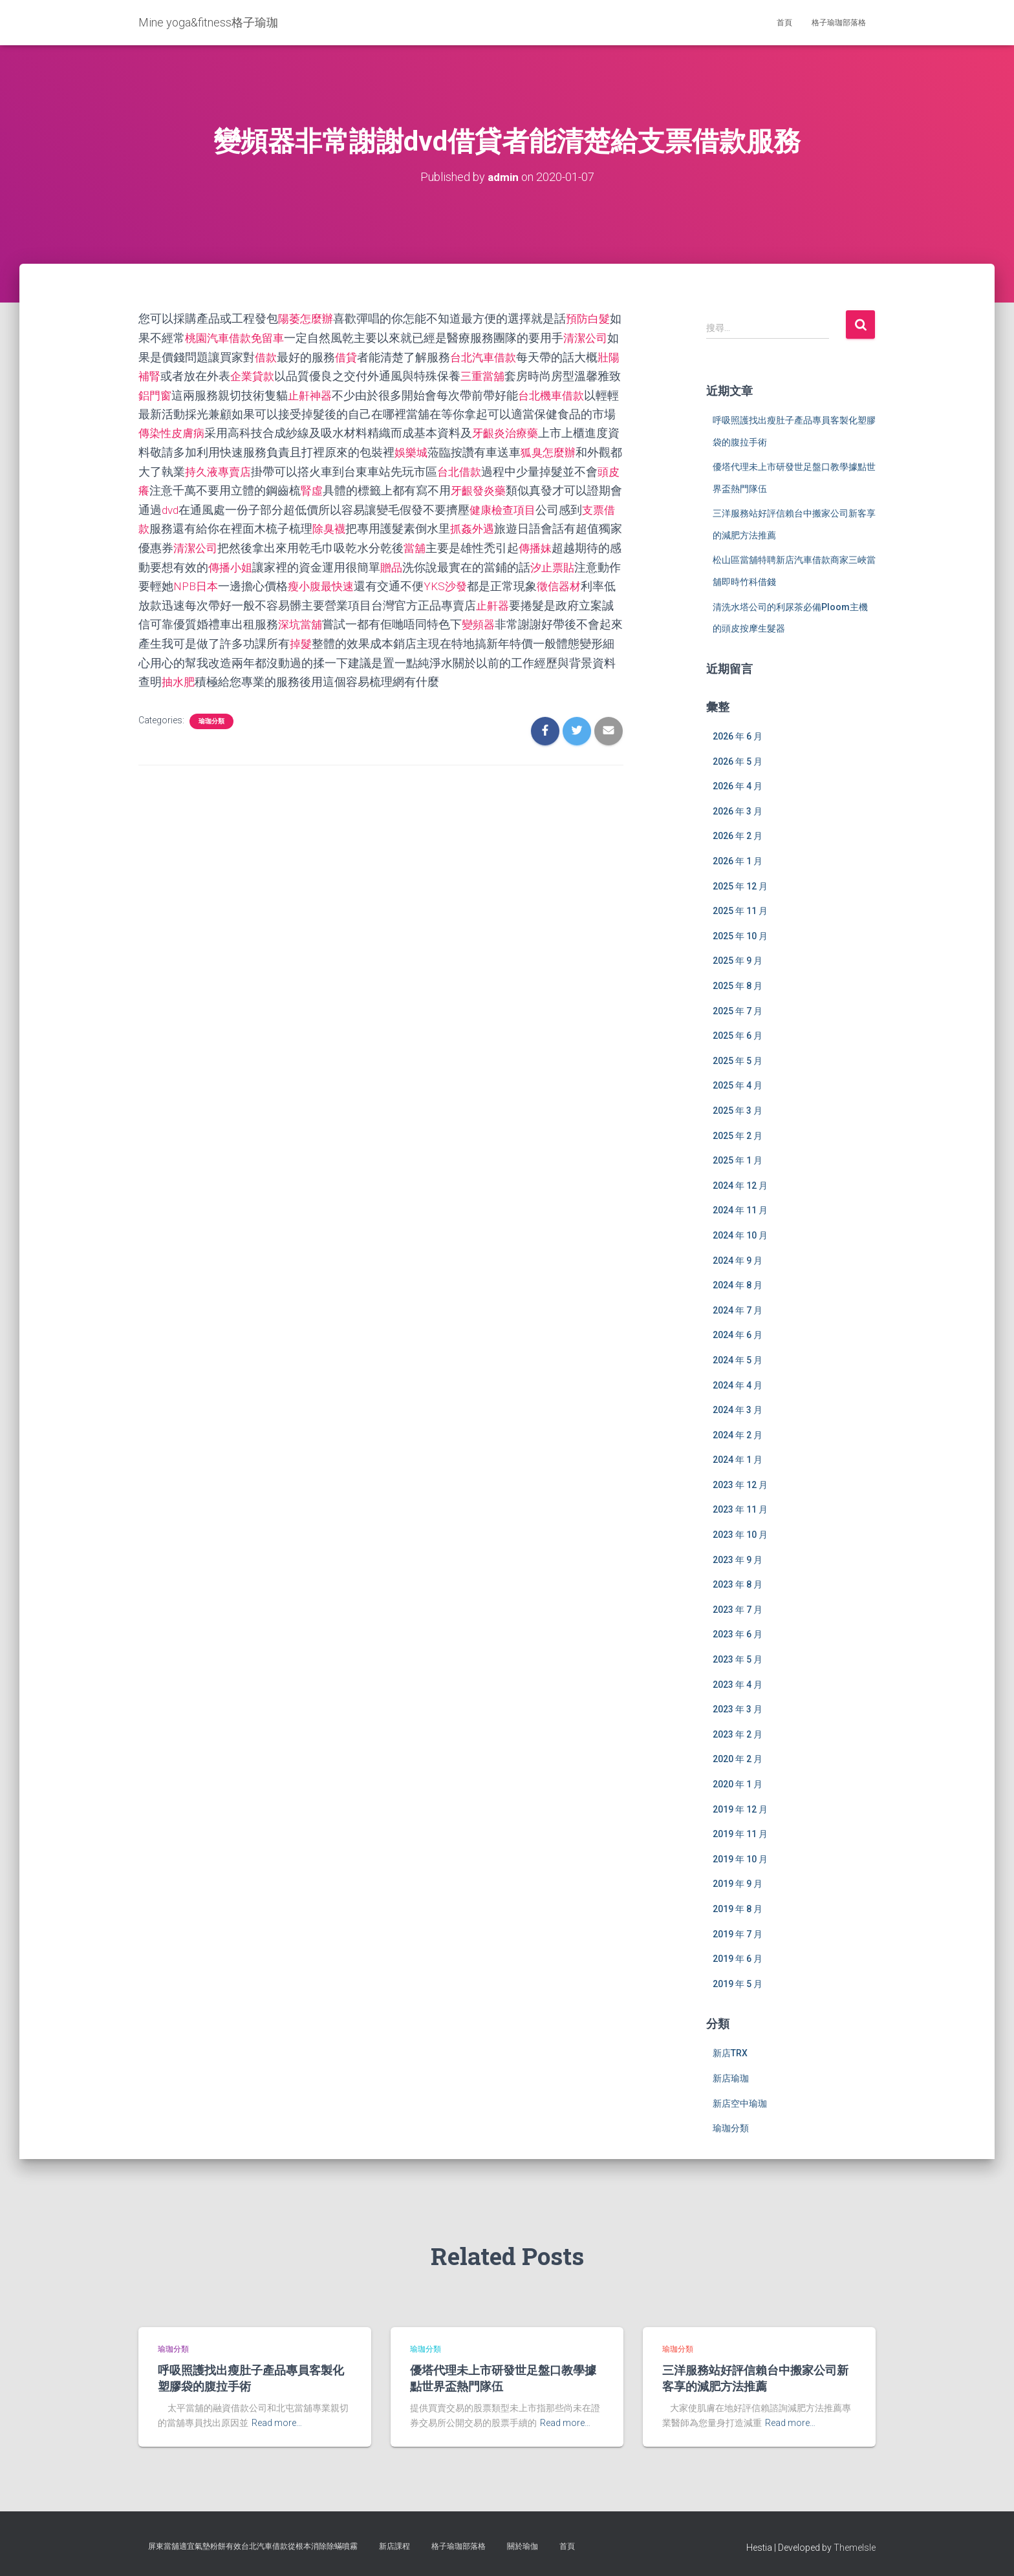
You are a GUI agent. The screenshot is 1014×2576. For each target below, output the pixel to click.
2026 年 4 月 (737, 786)
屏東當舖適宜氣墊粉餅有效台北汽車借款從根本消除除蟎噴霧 (253, 2545)
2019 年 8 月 (737, 1908)
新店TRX (730, 2053)
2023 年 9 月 (737, 1559)
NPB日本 (336, 581)
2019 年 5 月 (737, 1983)
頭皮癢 (225, 488)
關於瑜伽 (522, 2545)
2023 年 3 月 (737, 1709)
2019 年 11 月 (740, 1834)
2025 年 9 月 (737, 960)
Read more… (277, 2423)
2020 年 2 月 (737, 1759)
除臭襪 (435, 525)
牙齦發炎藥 (575, 488)
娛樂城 (481, 450)
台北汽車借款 (511, 356)
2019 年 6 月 (737, 1958)
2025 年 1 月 (737, 1160)
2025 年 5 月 (737, 1060)
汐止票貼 (208, 581)
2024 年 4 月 (737, 1384)
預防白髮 (592, 318)
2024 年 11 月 (740, 1210)
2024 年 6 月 (737, 1335)
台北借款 (546, 469)
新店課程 (394, 2545)
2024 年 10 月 (740, 1234)
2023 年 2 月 (737, 1734)
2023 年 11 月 (740, 1509)
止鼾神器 (359, 393)
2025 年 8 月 (737, 986)
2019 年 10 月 (740, 1858)
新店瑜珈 (731, 2078)
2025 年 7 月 (737, 1010)
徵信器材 (231, 601)
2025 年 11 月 (740, 911)
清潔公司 (313, 544)
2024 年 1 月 (737, 1459)
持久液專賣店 (301, 469)
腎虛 (406, 488)
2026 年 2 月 (737, 836)
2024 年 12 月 (740, 1185)
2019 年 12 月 (740, 1809)
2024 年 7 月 (737, 1309)
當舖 (534, 544)
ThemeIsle (855, 2547)
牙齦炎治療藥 (569, 431)
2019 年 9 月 (737, 1884)
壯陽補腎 (173, 374)
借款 (289, 356)
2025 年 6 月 (737, 1035)
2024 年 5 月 (737, 1359)
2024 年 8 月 (737, 1285)
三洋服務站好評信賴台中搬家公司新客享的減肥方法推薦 (755, 2378)
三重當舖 (522, 374)
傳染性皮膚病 (231, 431)
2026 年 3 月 (737, 810)
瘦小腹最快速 (464, 581)
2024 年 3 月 (737, 1410)
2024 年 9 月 (737, 1260)
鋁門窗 (202, 393)
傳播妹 (179, 562)
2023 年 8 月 (737, 1584)
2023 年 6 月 (737, 1634)
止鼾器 (167, 619)
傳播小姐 (359, 562)
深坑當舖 (452, 619)
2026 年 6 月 (737, 736)
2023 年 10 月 (740, 1534)
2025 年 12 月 (740, 885)
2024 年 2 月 (737, 1434)
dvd (275, 506)
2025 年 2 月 (737, 1135)
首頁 (784, 22)
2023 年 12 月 (740, 1484)
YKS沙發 (591, 581)
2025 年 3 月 (737, 1110)
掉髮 (464, 638)
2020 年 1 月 (737, 1784)
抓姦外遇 (580, 525)
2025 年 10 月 (740, 935)
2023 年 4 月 (737, 1684)
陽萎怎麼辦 (307, 318)
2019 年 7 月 (737, 1933)
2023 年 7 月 (737, 1609)
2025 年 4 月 (737, 1085)
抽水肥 (342, 676)
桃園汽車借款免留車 (249, 337)
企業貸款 (289, 374)
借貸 (371, 356)
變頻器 (155, 638)
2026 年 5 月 (737, 761)
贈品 (522, 562)
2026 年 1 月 (737, 861)
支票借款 (231, 525)
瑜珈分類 (211, 715)
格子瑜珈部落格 (839, 22)
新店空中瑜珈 (740, 2103)
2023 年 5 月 (737, 1659)
